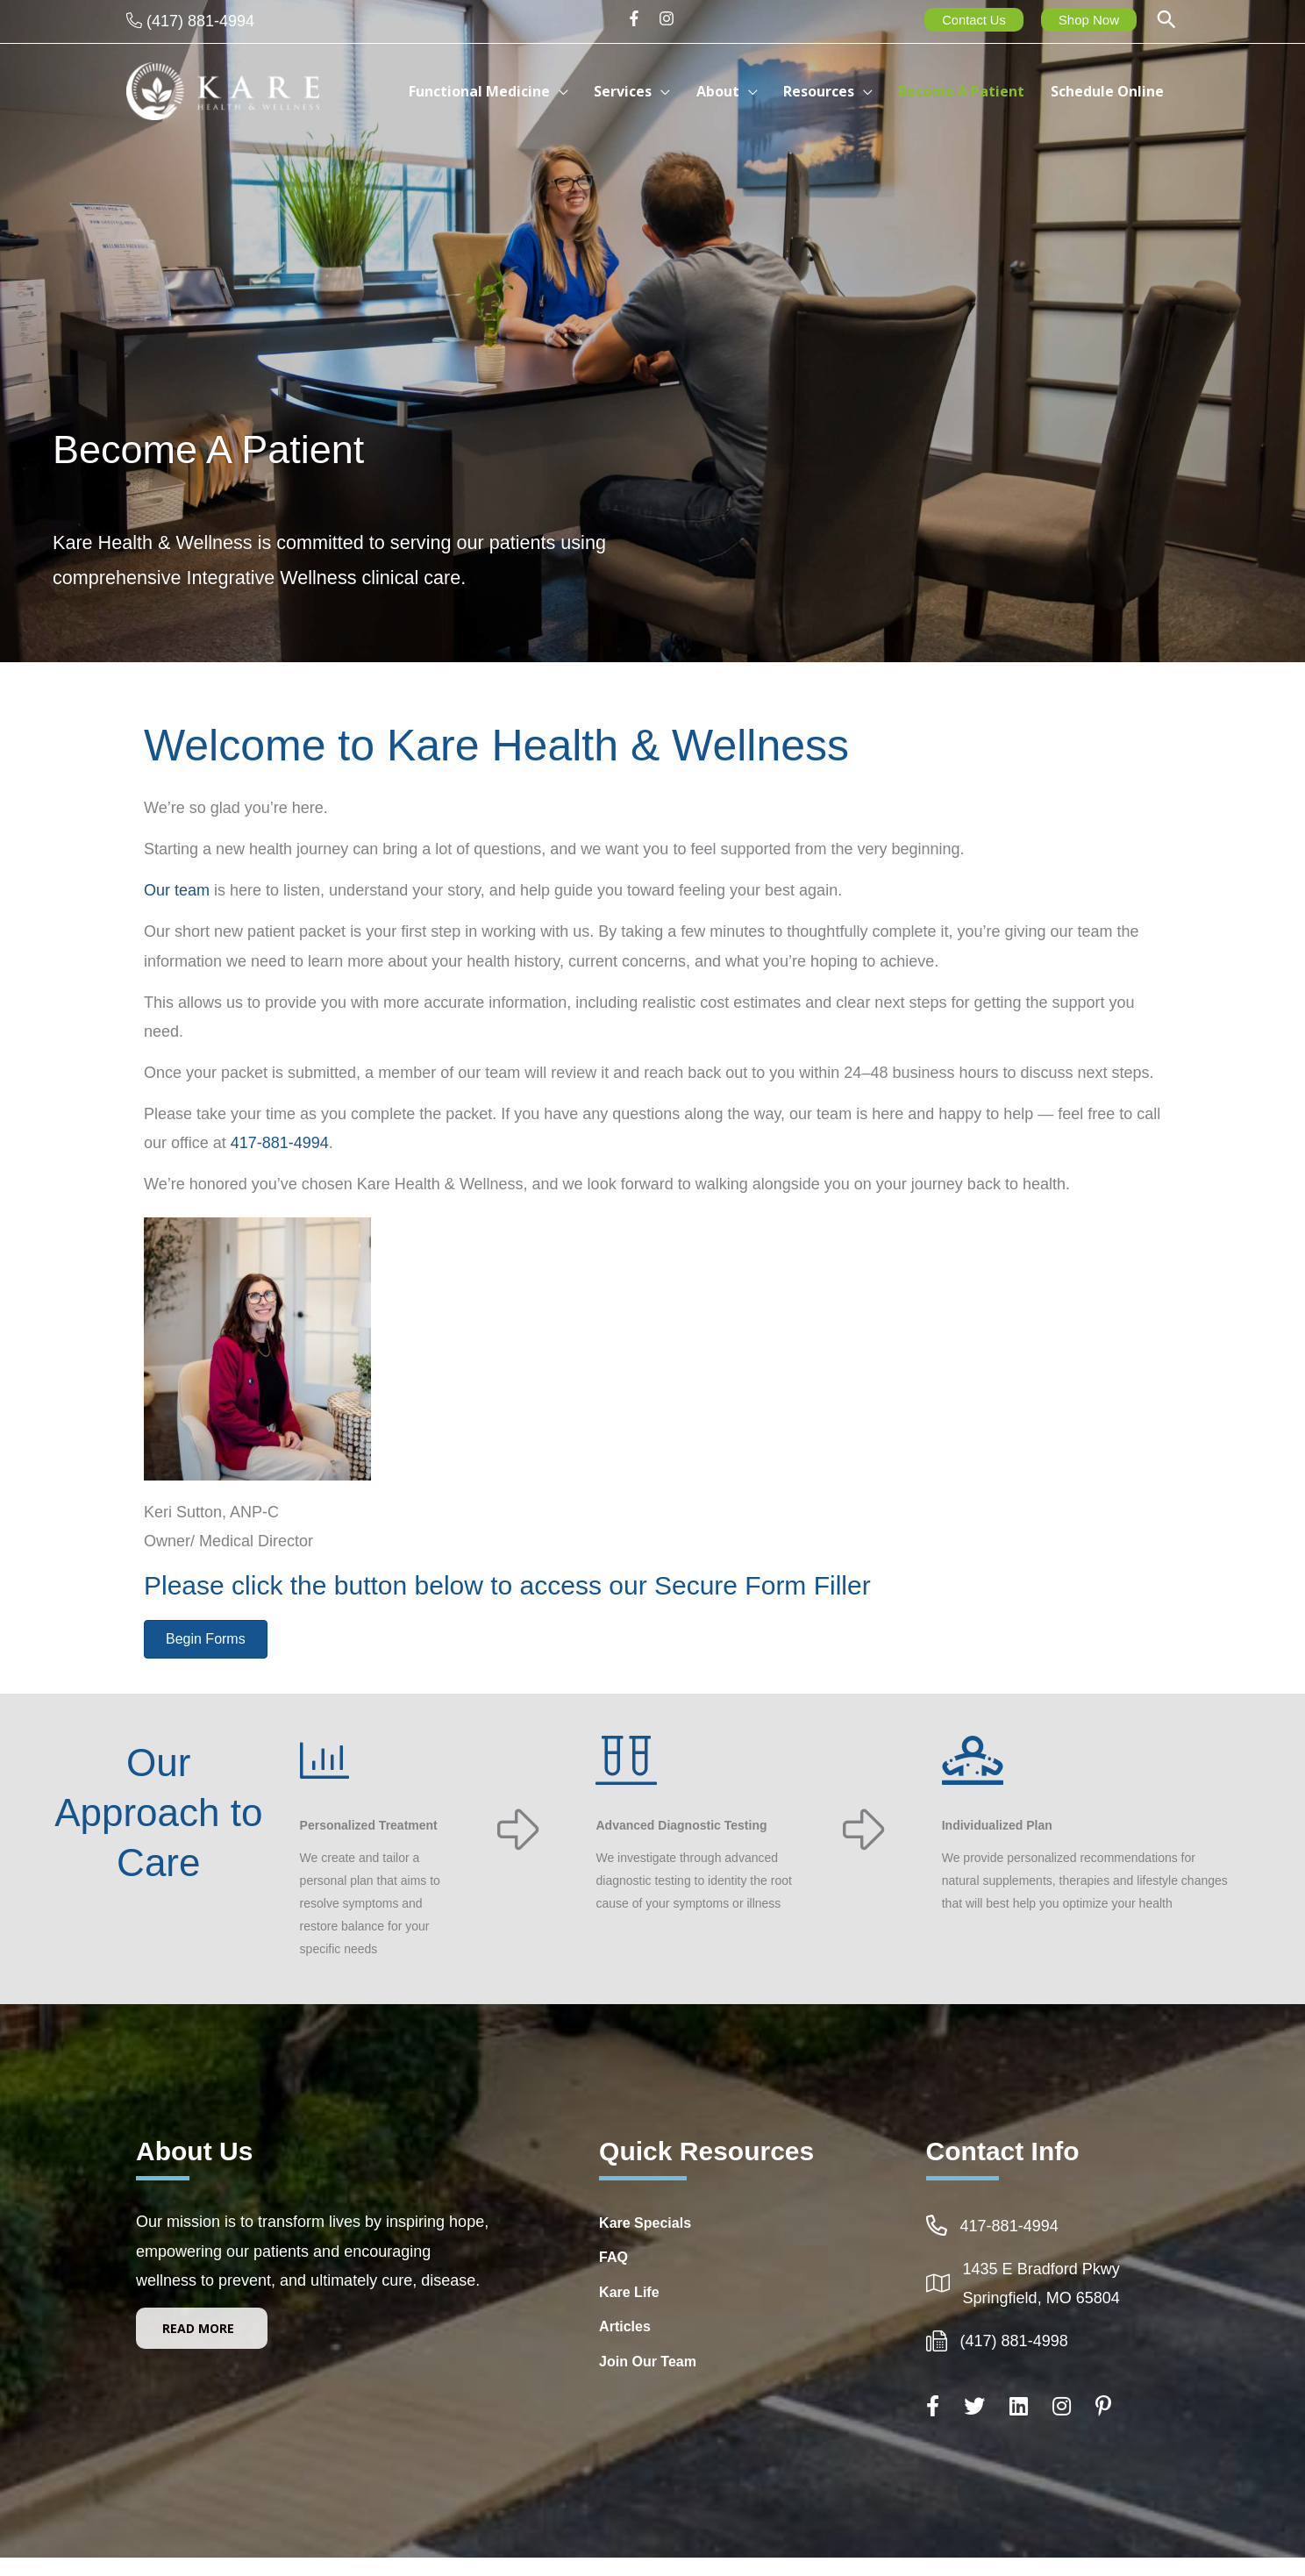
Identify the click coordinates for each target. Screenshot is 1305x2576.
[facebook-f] (639, 18)
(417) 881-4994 (200, 21)
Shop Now (1089, 19)
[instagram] (669, 18)
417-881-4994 (280, 1143)
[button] (1166, 21)
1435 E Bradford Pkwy (1041, 2269)
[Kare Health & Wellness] (222, 90)
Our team (177, 890)
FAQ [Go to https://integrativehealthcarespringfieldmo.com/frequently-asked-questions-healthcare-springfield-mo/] (613, 2257)
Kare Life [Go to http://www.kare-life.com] (629, 2292)
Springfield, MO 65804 (1041, 2298)
